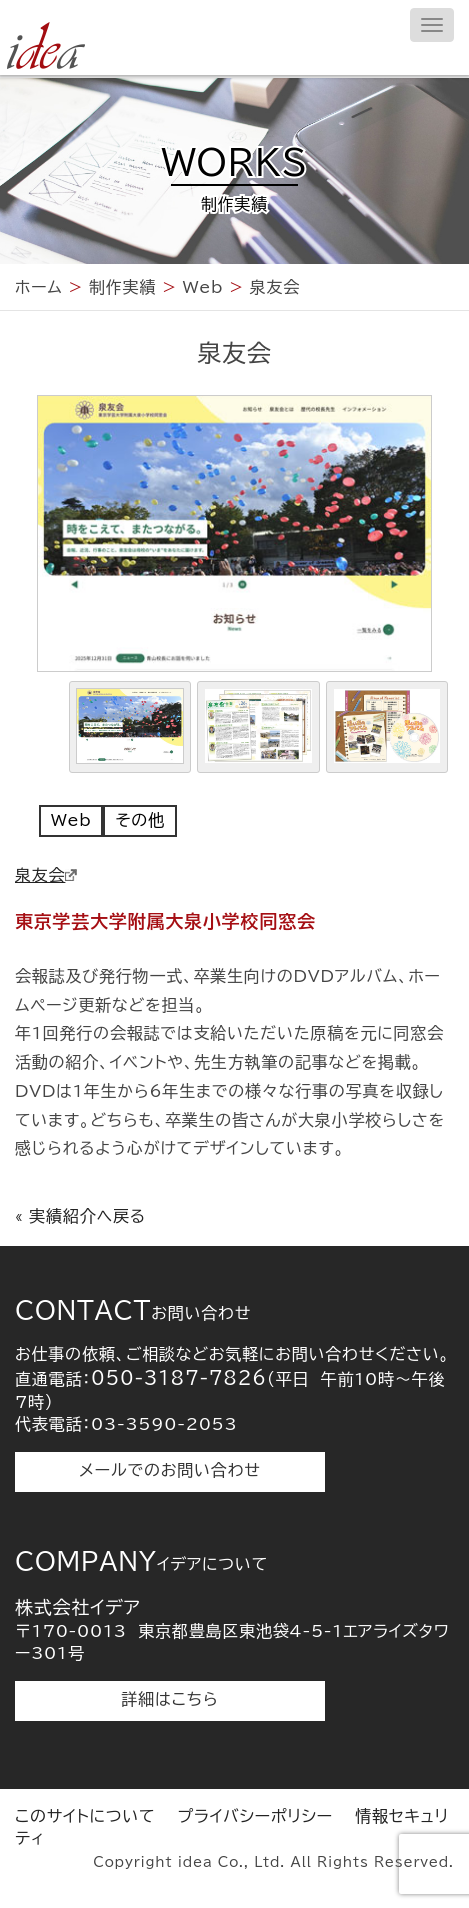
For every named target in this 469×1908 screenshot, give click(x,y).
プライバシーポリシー (255, 1816)
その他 (139, 820)
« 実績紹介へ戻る (80, 1216)
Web (71, 820)
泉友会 (46, 875)
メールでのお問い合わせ (169, 1470)
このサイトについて (85, 1816)
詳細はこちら (170, 1699)
